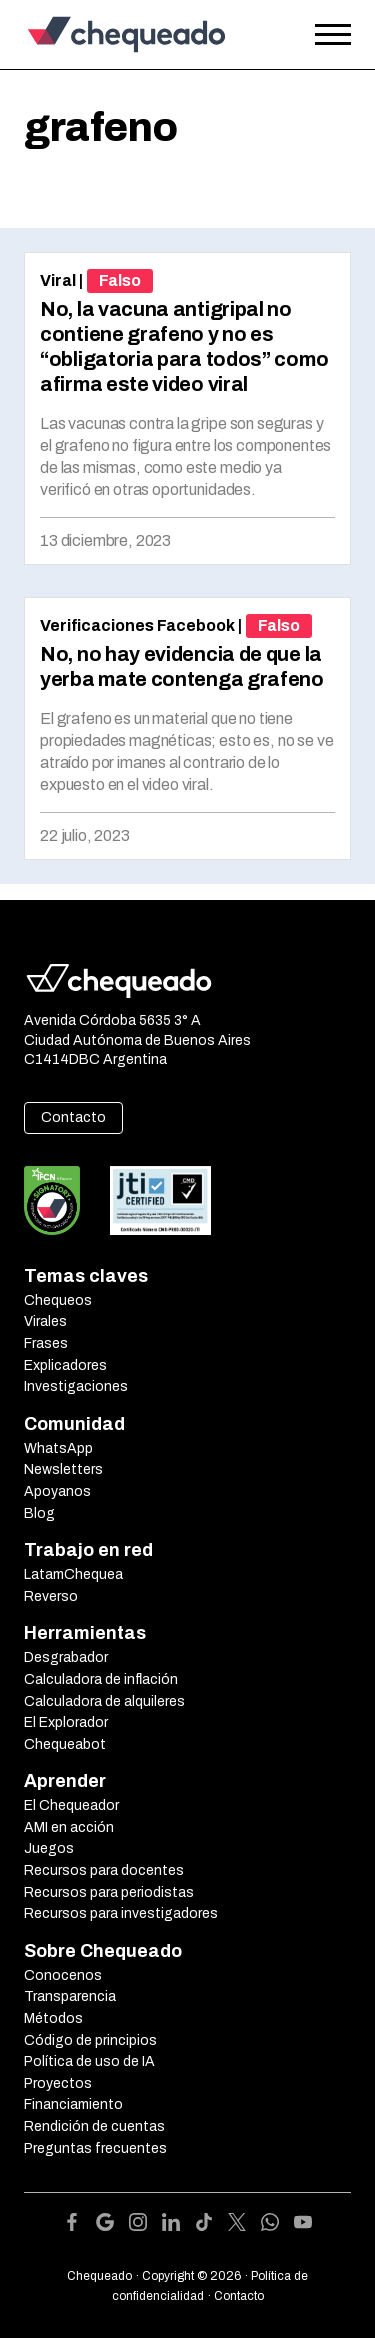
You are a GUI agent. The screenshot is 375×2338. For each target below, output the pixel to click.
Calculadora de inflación (101, 1679)
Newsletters (63, 1469)
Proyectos (58, 2083)
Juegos (49, 1848)
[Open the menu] (333, 35)
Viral (58, 280)
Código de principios (90, 2040)
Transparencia (70, 1996)
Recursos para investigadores (121, 1913)
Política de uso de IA (89, 2061)
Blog (39, 1513)
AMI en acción (69, 1827)
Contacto (73, 1117)
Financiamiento (73, 2104)
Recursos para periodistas (109, 1892)
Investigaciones (76, 1386)
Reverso (51, 1596)
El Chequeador (71, 1805)
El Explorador (66, 1722)
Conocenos (63, 1975)
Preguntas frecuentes (95, 2148)
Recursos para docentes (104, 1870)
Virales (45, 1321)
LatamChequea (73, 1574)
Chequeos (58, 1300)
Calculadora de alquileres (104, 1701)
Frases (46, 1343)
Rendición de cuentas (94, 2126)
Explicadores (65, 1365)
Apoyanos (57, 1491)
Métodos (53, 2018)
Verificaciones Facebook (137, 625)
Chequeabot (65, 1744)
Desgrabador (66, 1657)
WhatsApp (58, 1448)
